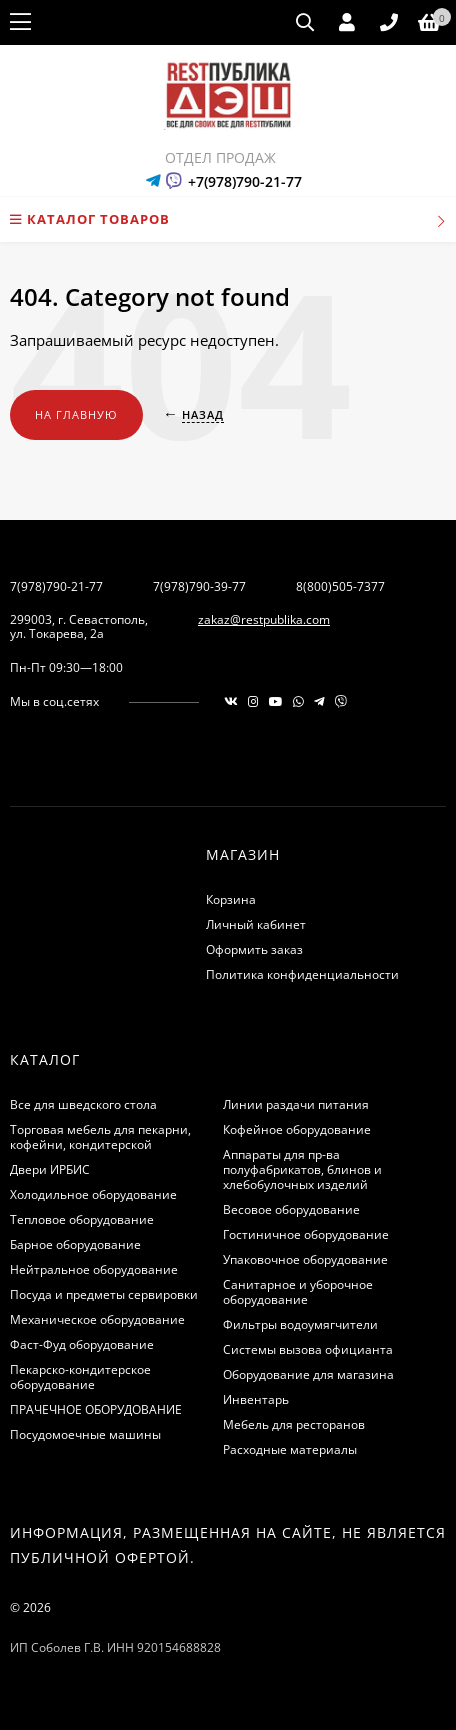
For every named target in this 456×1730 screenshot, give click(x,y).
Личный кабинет (256, 924)
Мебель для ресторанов (294, 1424)
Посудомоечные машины (85, 1434)
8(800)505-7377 (340, 586)
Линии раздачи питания (296, 1104)
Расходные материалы (290, 1449)
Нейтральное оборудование (94, 1269)
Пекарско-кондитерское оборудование (80, 1377)
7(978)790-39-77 (199, 586)
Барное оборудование (75, 1244)
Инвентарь (256, 1399)
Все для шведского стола (83, 1104)
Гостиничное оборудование (306, 1234)
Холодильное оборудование (93, 1194)
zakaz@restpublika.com (264, 619)
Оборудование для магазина (308, 1374)
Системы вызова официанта (308, 1349)
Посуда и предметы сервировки (104, 1294)
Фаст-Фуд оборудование (82, 1344)
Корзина (231, 899)
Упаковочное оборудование (305, 1259)
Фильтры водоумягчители (300, 1324)
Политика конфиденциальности (302, 974)
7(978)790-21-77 (56, 586)
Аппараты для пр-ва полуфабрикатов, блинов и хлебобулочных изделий (302, 1169)
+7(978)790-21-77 (245, 181)
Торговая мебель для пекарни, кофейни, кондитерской (100, 1137)
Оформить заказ (254, 949)
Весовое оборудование (291, 1209)
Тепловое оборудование (82, 1219)
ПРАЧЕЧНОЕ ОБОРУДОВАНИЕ (96, 1409)
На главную (76, 414)
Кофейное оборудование (297, 1129)
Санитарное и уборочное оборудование (298, 1292)
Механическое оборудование (97, 1319)
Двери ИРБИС (50, 1169)
